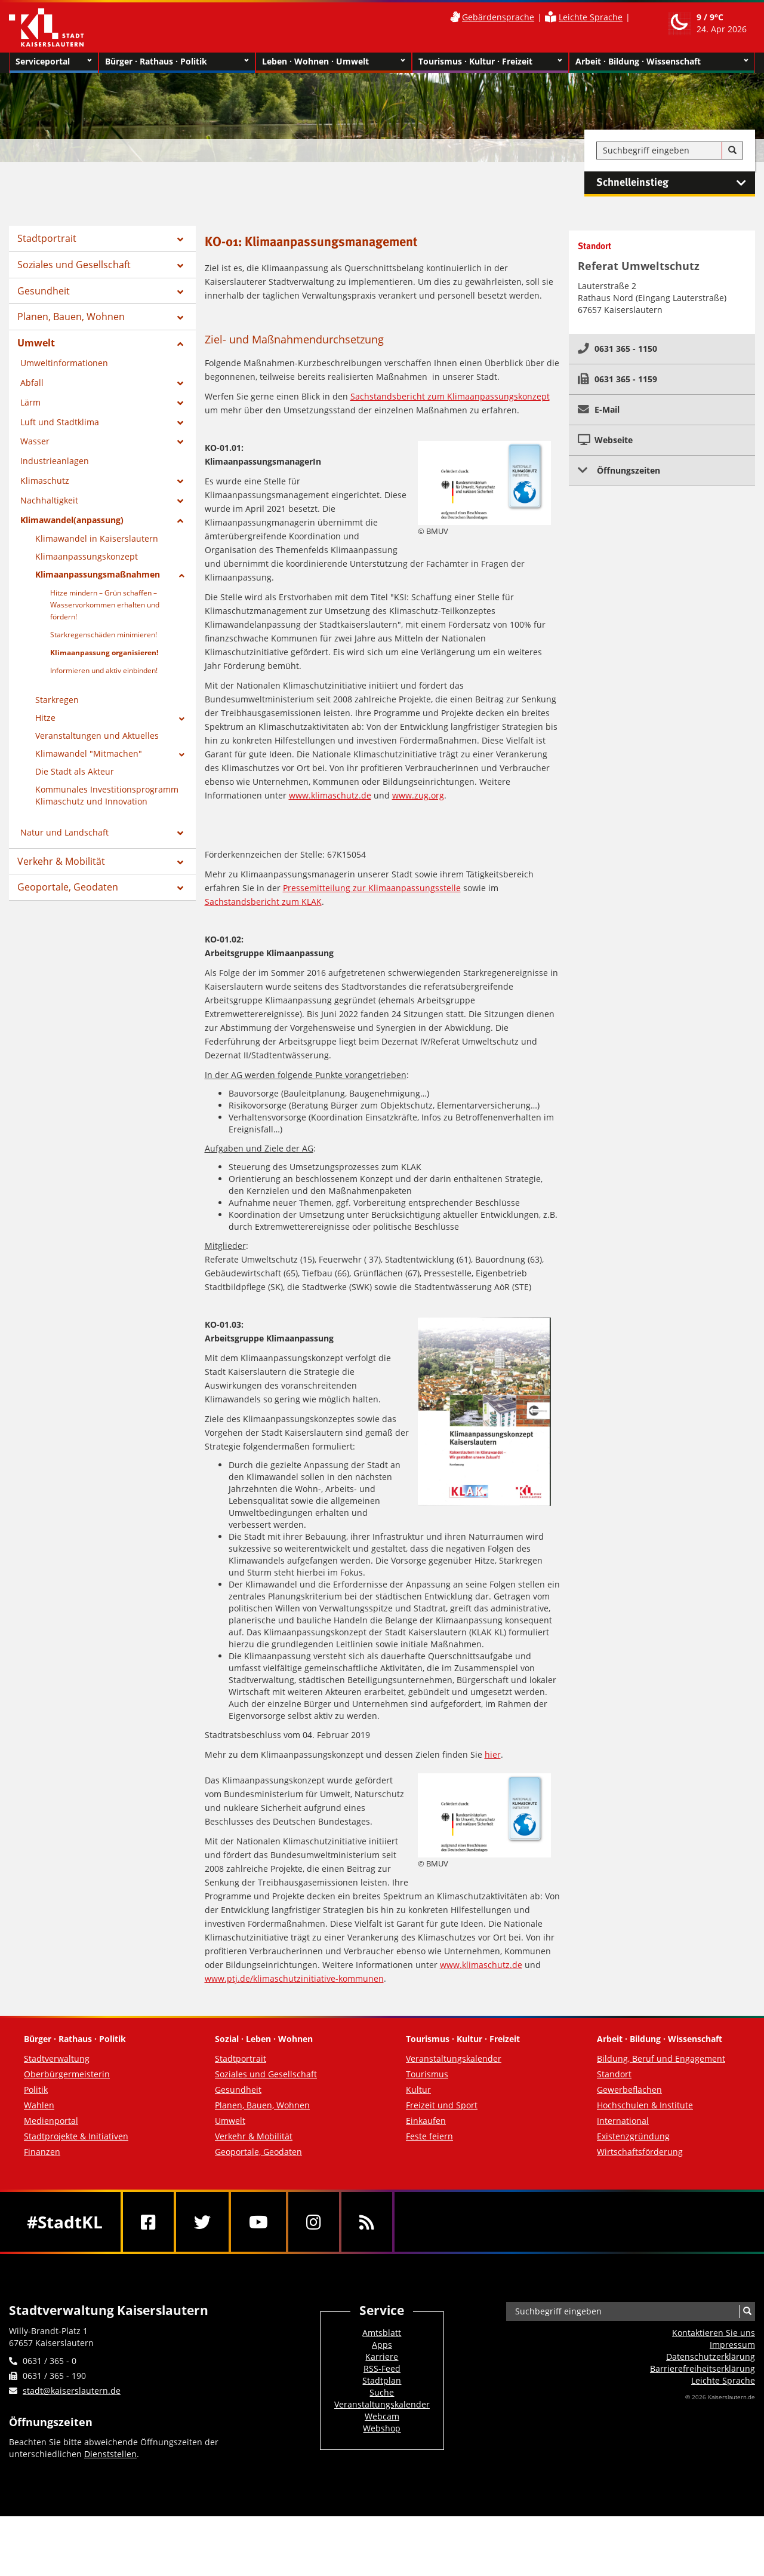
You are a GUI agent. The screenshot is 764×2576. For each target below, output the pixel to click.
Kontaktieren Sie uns (713, 2332)
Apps (382, 2344)
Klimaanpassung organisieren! (104, 652)
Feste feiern (429, 2136)
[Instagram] (313, 2222)
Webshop (382, 2428)
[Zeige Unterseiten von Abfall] (180, 383)
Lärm (30, 402)
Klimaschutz (44, 480)
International (623, 2120)
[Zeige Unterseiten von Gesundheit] (180, 292)
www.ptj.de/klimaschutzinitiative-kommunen (294, 1978)
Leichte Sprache (591, 17)
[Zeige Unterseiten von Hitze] (181, 719)
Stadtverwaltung (57, 2058)
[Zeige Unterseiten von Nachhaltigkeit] (180, 501)
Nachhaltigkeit (49, 500)
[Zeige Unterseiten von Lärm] (180, 403)
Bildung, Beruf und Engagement (661, 2058)
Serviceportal (54, 61)
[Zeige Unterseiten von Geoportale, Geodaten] (180, 888)
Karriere (381, 2356)
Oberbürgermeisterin (67, 2074)
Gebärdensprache (498, 17)
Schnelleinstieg (675, 182)
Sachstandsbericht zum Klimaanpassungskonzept (450, 396)
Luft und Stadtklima (59, 422)
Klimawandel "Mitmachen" (88, 753)
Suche (381, 2392)
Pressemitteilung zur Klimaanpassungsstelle (372, 888)
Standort (614, 2074)
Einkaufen (426, 2120)
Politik (36, 2089)
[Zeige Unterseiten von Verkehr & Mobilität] (180, 862)
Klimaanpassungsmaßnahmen (97, 574)
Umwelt (36, 342)
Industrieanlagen (54, 460)
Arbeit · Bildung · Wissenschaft (662, 61)
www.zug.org (418, 795)
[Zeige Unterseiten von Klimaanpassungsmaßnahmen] (181, 576)
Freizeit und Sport (442, 2105)
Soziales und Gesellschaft (74, 264)
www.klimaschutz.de (330, 795)
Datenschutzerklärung (710, 2356)
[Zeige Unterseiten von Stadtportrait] (180, 239)
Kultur (418, 2089)
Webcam (382, 2416)
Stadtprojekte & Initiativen (76, 2136)
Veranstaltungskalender (453, 2058)
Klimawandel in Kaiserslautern (96, 538)
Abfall (32, 382)
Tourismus (427, 2074)
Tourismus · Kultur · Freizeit (490, 61)
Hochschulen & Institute (645, 2105)
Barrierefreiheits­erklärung (702, 2368)
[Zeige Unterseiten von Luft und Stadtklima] (180, 423)
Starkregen (57, 699)
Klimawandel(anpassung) (72, 520)
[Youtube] (258, 2222)
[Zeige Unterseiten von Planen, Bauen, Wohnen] (180, 318)
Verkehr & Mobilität (61, 861)
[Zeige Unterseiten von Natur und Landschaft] (180, 833)
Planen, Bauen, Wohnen (71, 316)
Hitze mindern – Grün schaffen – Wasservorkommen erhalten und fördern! (104, 605)
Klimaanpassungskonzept (86, 556)
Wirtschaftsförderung (640, 2151)
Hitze (45, 717)
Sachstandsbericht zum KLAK (263, 901)
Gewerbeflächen (629, 2089)
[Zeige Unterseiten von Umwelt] (180, 344)
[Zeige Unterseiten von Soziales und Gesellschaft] (180, 266)
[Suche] (732, 150)
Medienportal (51, 2120)
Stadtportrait (46, 238)
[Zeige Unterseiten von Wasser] (180, 442)
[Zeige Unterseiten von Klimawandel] (181, 755)
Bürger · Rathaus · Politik (177, 61)
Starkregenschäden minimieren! (103, 635)
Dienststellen (110, 2454)
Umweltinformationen (64, 363)
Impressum (732, 2344)
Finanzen (42, 2151)
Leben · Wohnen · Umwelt (334, 61)
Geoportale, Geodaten (67, 887)
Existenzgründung (633, 2136)
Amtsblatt (381, 2332)
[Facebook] (148, 2222)
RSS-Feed (382, 2368)
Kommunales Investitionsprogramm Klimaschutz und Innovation (106, 795)
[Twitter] (202, 2222)
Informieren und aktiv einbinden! (104, 670)
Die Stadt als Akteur (74, 771)
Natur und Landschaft (64, 832)
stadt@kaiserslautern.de (72, 2390)
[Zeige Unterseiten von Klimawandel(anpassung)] (180, 521)
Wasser (35, 441)
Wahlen (39, 2105)
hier (493, 1754)
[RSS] (366, 2222)
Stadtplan (381, 2380)
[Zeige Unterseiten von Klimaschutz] (180, 481)
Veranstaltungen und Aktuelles (97, 735)
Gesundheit (43, 290)
